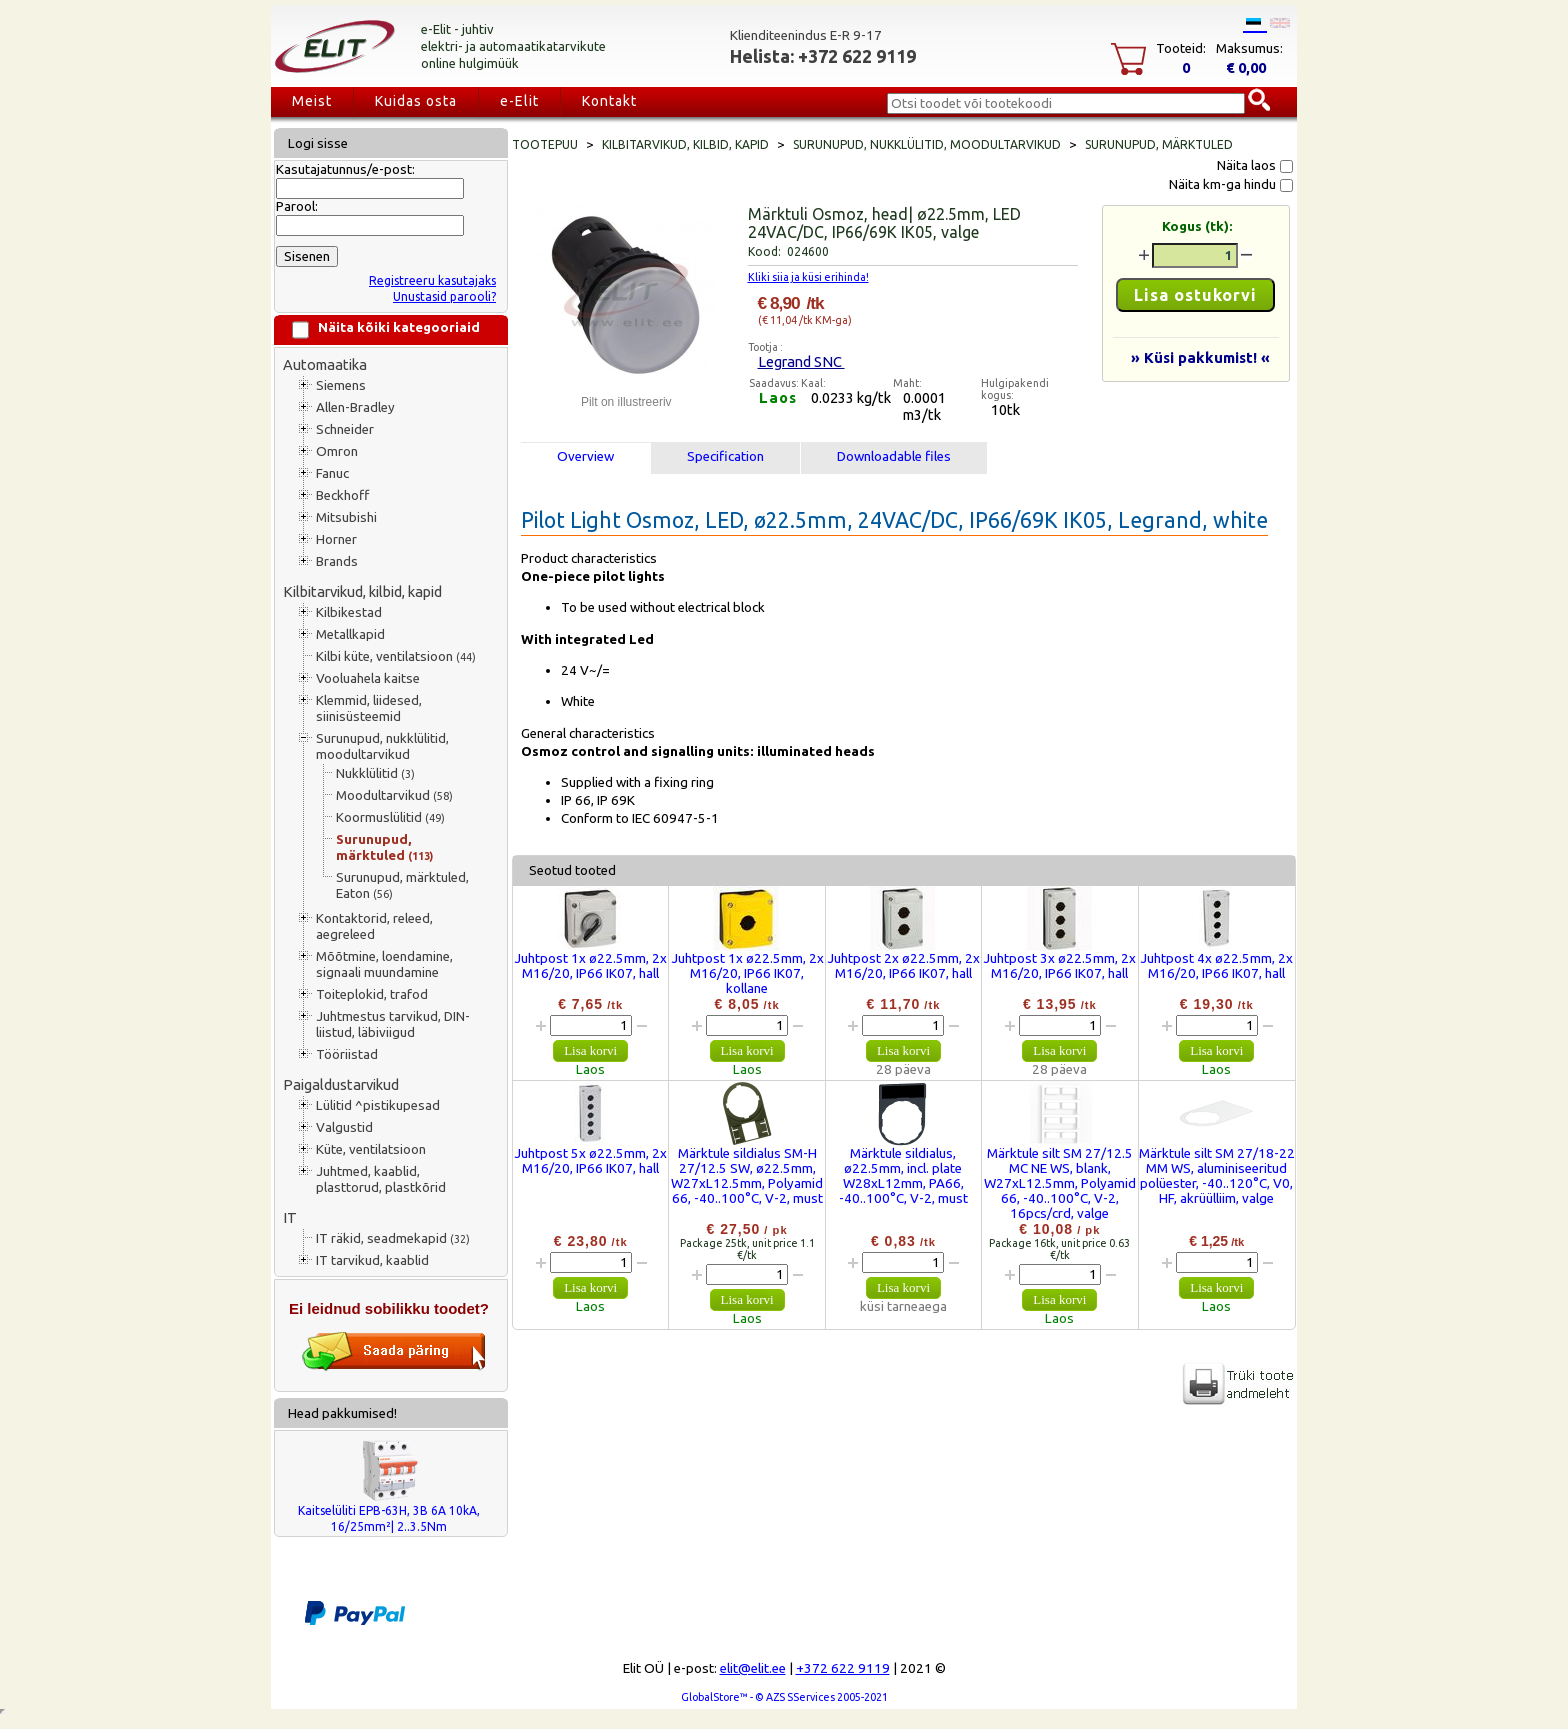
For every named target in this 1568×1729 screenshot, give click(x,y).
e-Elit (519, 101)
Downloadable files (894, 456)
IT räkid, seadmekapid (393, 1238)
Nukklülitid (375, 773)
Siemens (341, 385)
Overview (585, 456)
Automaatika (325, 364)
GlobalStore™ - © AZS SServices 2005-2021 (784, 1697)
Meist (312, 101)
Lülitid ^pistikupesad (378, 1105)
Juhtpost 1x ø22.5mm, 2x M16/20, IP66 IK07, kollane (747, 973)
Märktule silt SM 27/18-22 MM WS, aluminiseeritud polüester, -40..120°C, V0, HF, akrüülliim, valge (1217, 1176)
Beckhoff (342, 495)
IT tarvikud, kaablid (372, 1260)
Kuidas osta (416, 101)
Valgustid (344, 1127)
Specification (725, 456)
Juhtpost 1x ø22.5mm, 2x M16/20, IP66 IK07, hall (590, 966)
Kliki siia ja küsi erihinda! (808, 277)
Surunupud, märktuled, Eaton (402, 885)
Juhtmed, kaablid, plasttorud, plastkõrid (381, 1179)
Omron (337, 451)
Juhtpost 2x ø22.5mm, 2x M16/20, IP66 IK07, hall (903, 966)
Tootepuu (545, 144)
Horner (336, 539)
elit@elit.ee (753, 1668)
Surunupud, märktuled (384, 847)
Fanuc (332, 473)
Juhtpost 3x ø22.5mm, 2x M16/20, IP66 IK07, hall (1059, 966)
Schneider (345, 429)
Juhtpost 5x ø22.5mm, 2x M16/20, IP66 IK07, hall (590, 1161)
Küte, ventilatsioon (371, 1149)
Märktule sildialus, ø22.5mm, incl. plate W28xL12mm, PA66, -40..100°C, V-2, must (903, 1176)
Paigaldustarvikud (341, 1084)
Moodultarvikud (394, 795)
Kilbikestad (349, 612)
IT (290, 1217)
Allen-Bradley (355, 407)
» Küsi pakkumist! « (1200, 357)
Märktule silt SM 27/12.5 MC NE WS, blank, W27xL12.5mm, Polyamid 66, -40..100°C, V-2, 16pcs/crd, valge (1060, 1183)
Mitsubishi (346, 517)
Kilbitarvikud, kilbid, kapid (362, 591)
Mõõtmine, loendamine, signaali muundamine (384, 964)
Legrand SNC (801, 361)
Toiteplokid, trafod (372, 994)
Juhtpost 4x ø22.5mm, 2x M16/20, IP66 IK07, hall (1216, 966)
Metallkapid (350, 634)
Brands (337, 561)
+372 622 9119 (843, 1668)
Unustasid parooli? (444, 296)
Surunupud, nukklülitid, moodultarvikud (382, 746)
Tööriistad (347, 1054)
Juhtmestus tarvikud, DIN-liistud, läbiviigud (393, 1024)
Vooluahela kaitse (368, 678)
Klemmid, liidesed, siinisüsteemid (369, 708)
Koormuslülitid (390, 817)
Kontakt (609, 101)
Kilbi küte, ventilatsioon (396, 656)
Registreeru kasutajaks (432, 280)
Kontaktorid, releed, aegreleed (374, 926)
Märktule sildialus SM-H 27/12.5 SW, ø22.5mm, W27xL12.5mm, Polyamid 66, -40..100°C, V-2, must (747, 1176)
